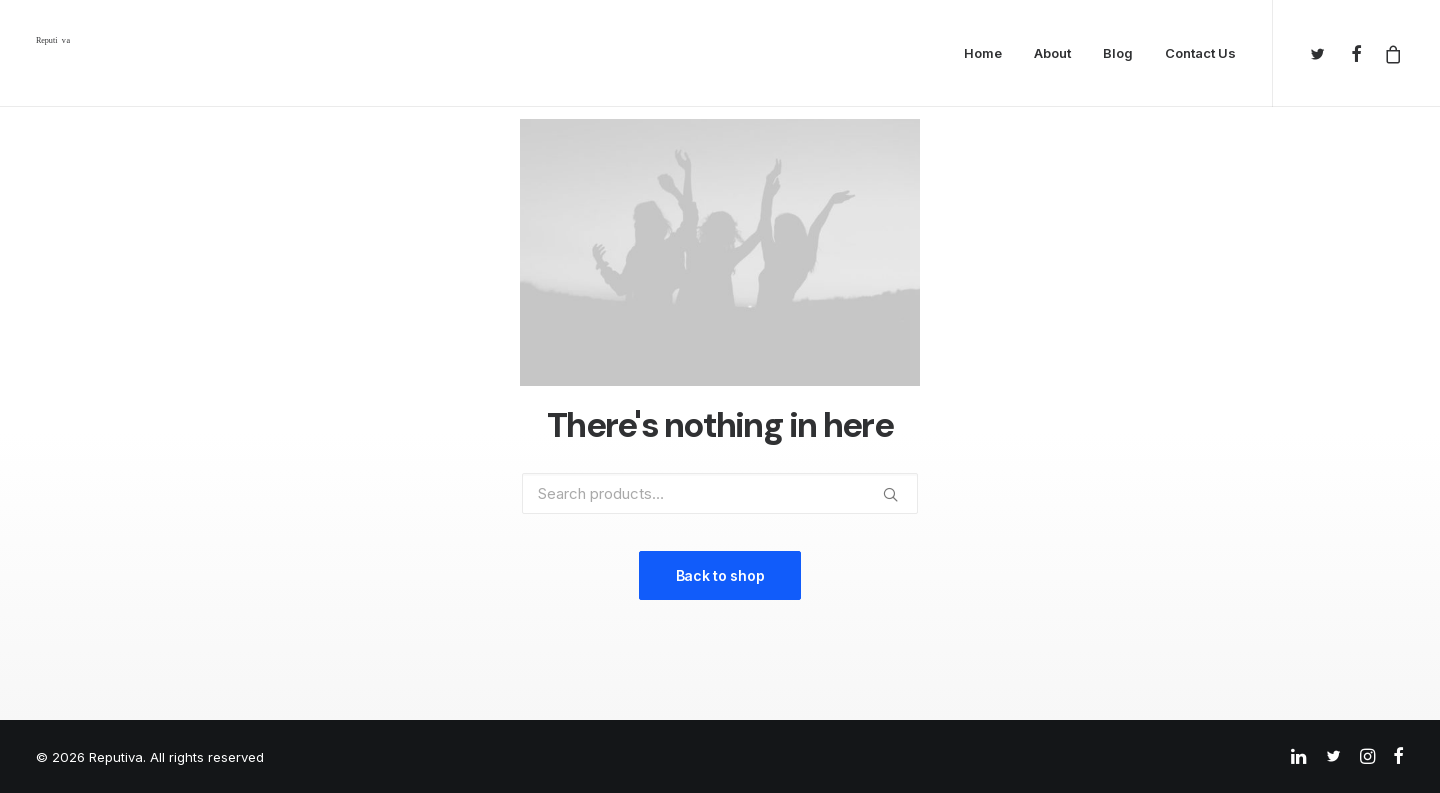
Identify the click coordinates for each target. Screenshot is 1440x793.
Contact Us (1200, 53)
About (1052, 53)
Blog (1118, 53)
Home (983, 53)
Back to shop (720, 575)
